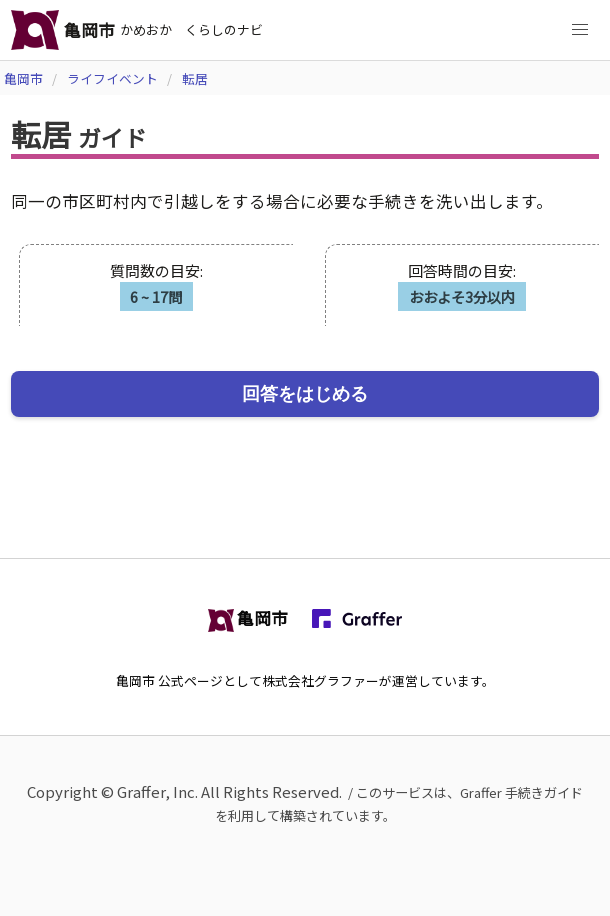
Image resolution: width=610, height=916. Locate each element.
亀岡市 (23, 78)
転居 (195, 78)
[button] (580, 30)
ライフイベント (112, 78)
